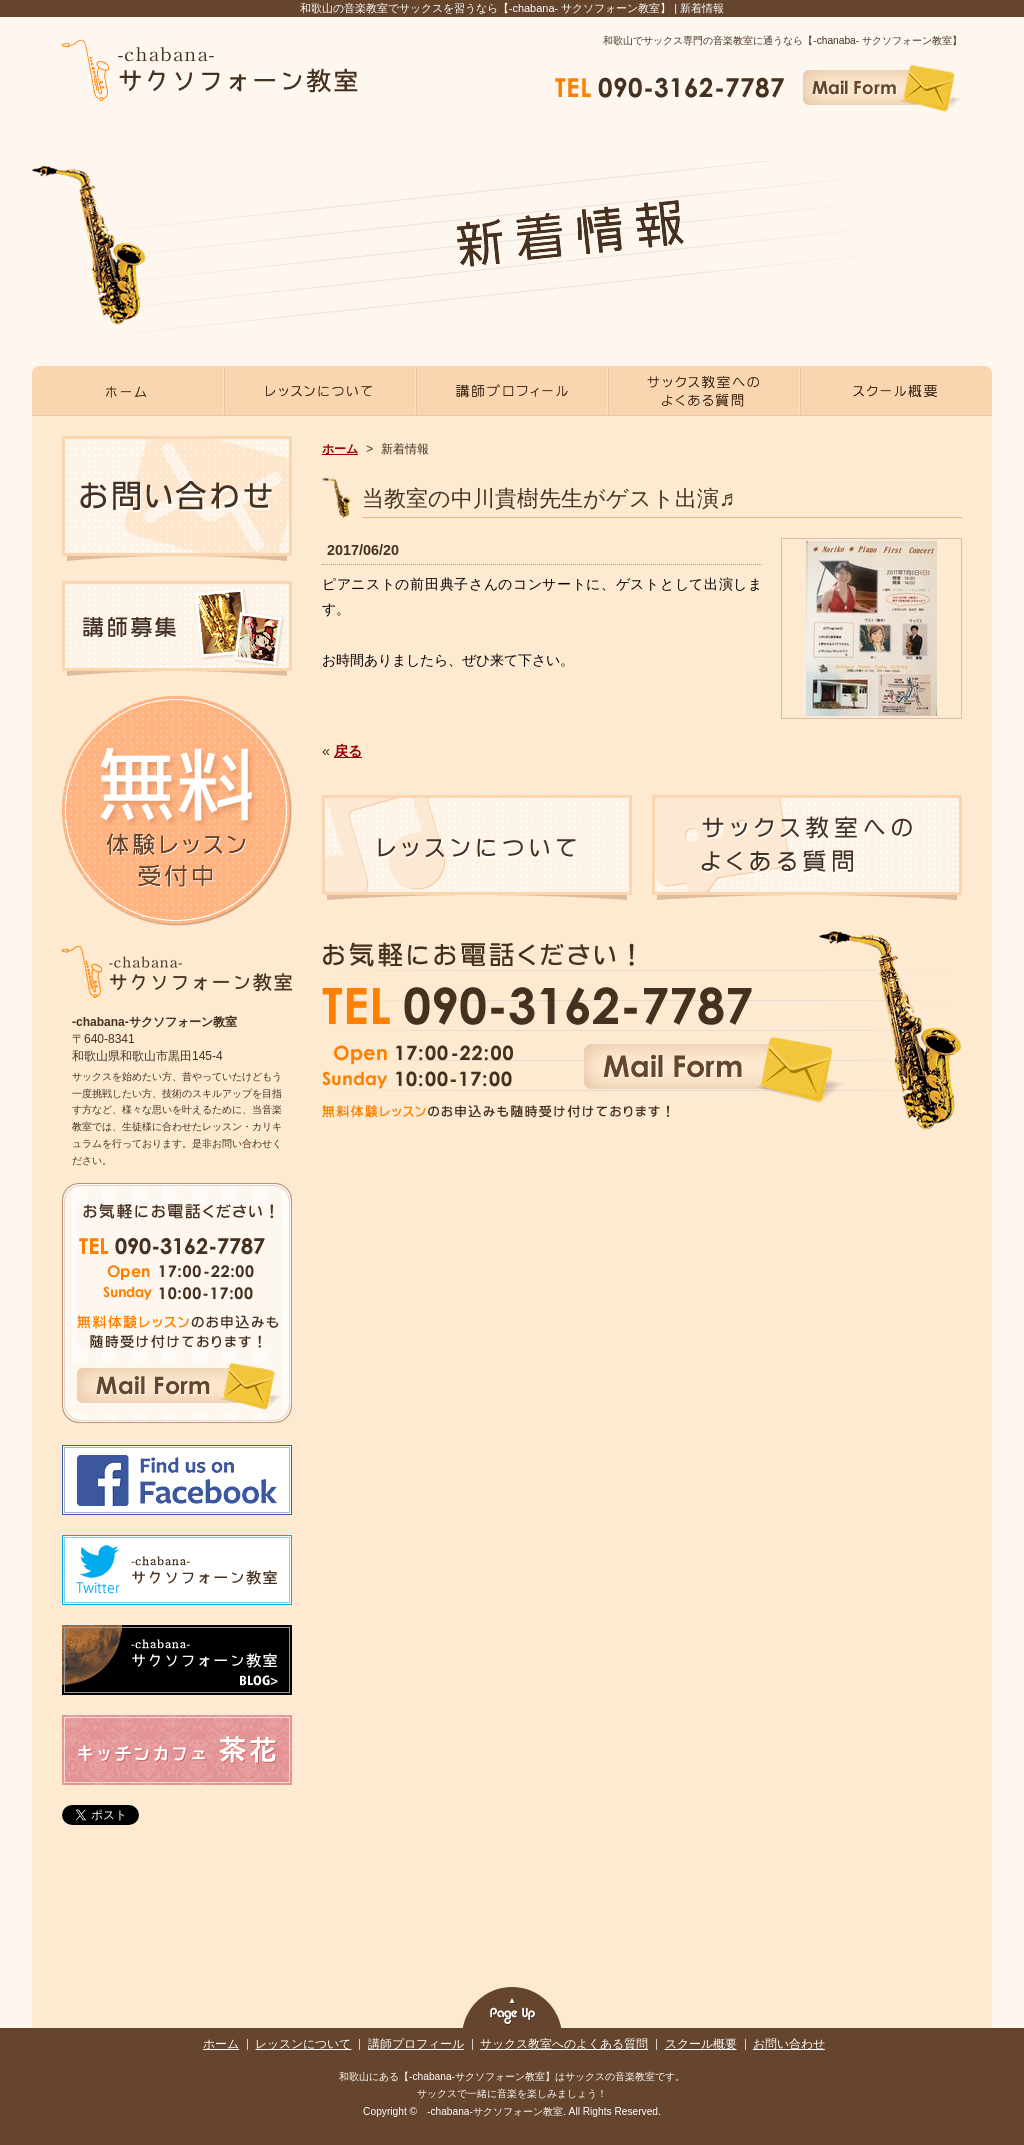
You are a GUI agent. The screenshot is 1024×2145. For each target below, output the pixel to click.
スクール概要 (701, 2044)
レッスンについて (303, 2044)
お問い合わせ (789, 2044)
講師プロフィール (416, 2044)
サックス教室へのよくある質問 (564, 2044)
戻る (348, 751)
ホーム (340, 449)
